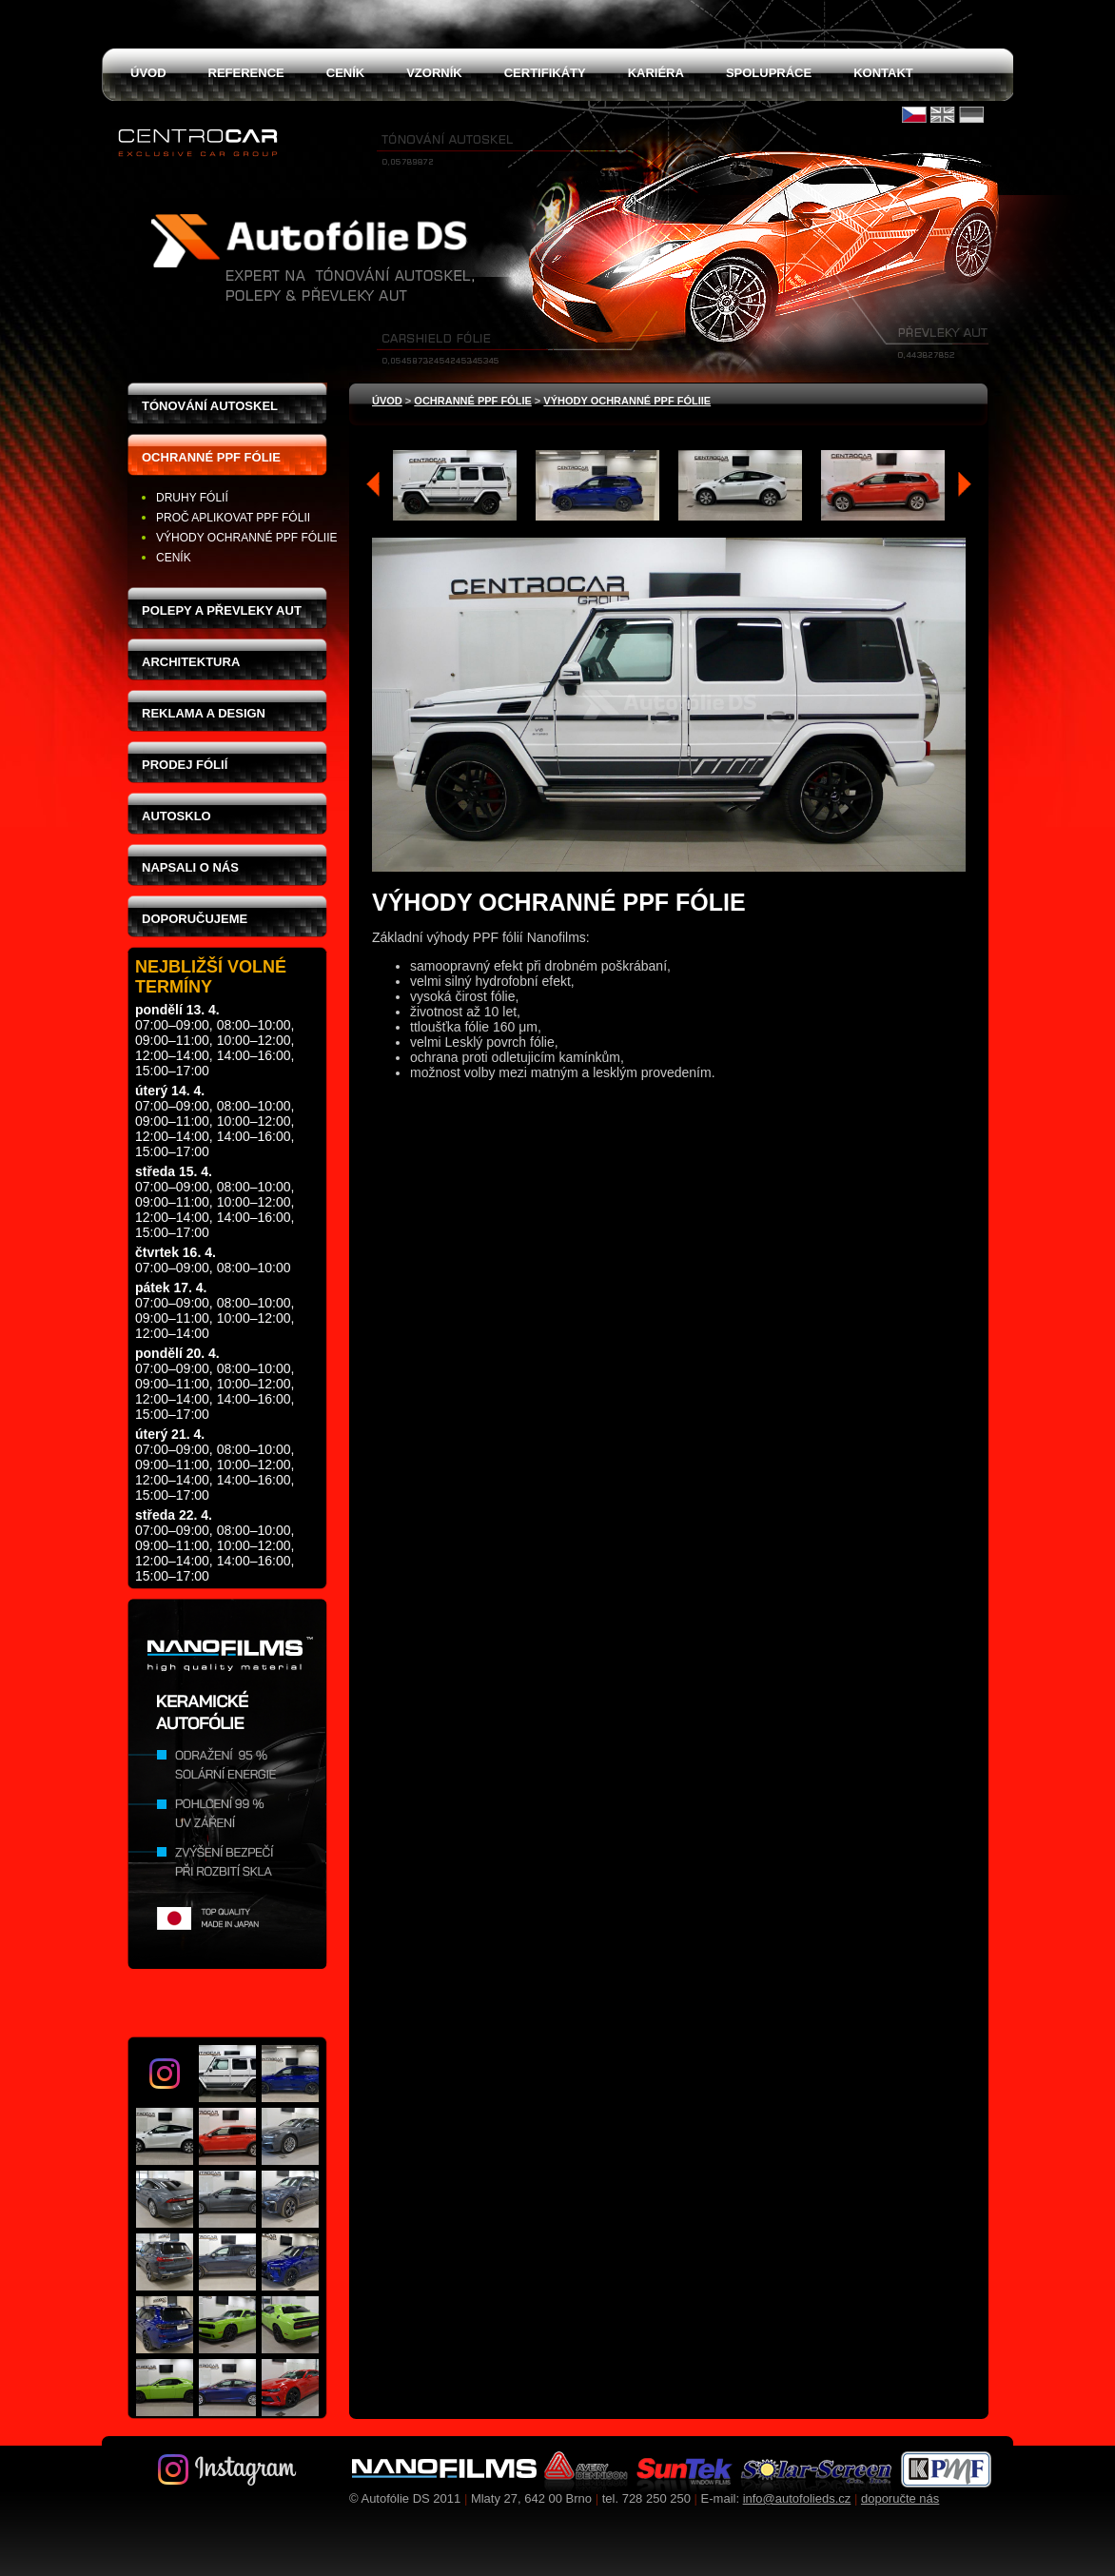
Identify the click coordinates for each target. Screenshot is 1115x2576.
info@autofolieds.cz (797, 2498)
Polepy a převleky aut (222, 610)
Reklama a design (203, 713)
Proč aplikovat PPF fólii (233, 517)
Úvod (387, 400)
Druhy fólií (192, 497)
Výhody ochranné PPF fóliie (246, 537)
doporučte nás (900, 2498)
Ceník (173, 557)
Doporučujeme (194, 919)
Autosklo (176, 816)
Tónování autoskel (210, 406)
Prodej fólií (184, 764)
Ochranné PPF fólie (211, 457)
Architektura (191, 662)
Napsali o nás (190, 867)
